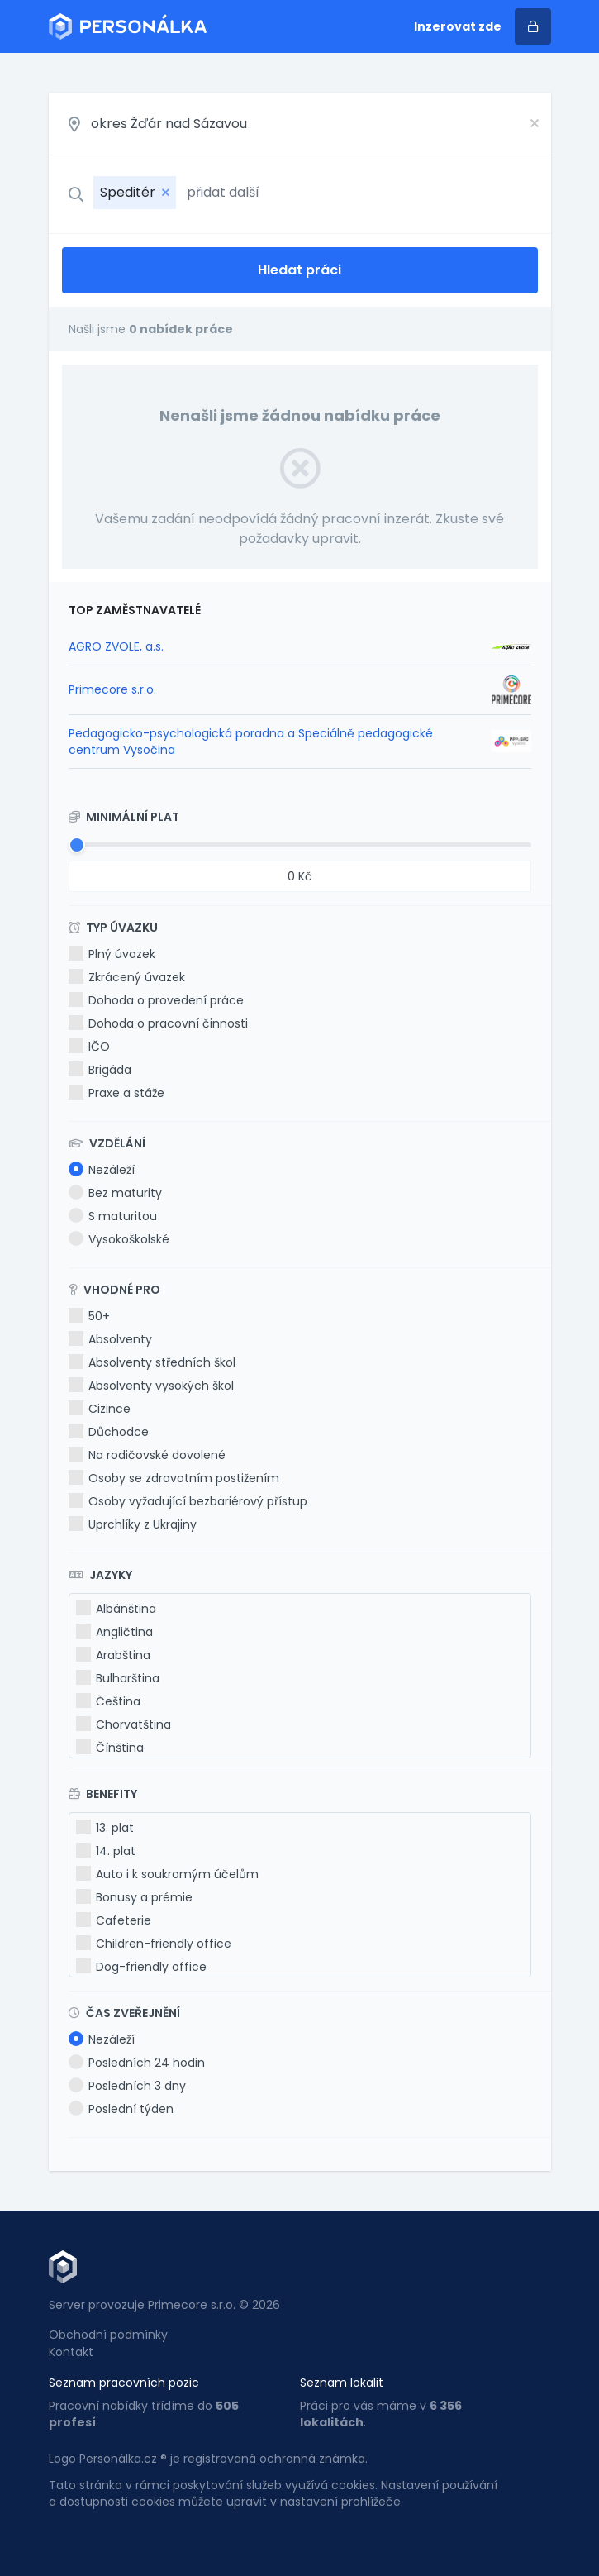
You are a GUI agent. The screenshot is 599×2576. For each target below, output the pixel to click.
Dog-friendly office (141, 1966)
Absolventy (110, 1339)
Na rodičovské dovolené (147, 1455)
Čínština (110, 1747)
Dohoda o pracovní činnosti (158, 1023)
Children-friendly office (153, 1943)
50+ (89, 1316)
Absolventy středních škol (152, 1362)
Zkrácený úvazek (127, 977)
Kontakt (71, 2352)
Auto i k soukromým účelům (167, 1874)
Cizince (100, 1408)
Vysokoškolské (119, 1239)
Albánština (116, 1608)
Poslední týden (121, 2109)
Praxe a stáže (116, 1093)
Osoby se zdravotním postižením (174, 1478)
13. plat (105, 1828)
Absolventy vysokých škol (151, 1385)
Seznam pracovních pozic (124, 2382)
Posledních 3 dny (127, 2085)
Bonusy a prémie (134, 1897)
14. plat (105, 1851)
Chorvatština (123, 1724)
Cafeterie (113, 1920)
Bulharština (117, 1678)
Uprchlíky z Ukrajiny (133, 1524)
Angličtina (114, 1632)
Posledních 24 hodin (137, 2062)
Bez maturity (115, 1193)
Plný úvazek (112, 954)
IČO (89, 1046)
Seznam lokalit (341, 2382)
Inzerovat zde (458, 26)
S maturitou (113, 1216)
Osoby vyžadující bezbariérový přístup (188, 1501)
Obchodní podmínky (108, 2334)
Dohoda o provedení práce (156, 1000)
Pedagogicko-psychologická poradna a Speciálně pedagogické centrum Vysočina (251, 741)
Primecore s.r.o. (112, 689)
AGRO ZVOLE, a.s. (116, 646)
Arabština (113, 1655)
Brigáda (100, 1069)
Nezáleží (102, 1170)
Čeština (108, 1701)
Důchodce (109, 1432)
